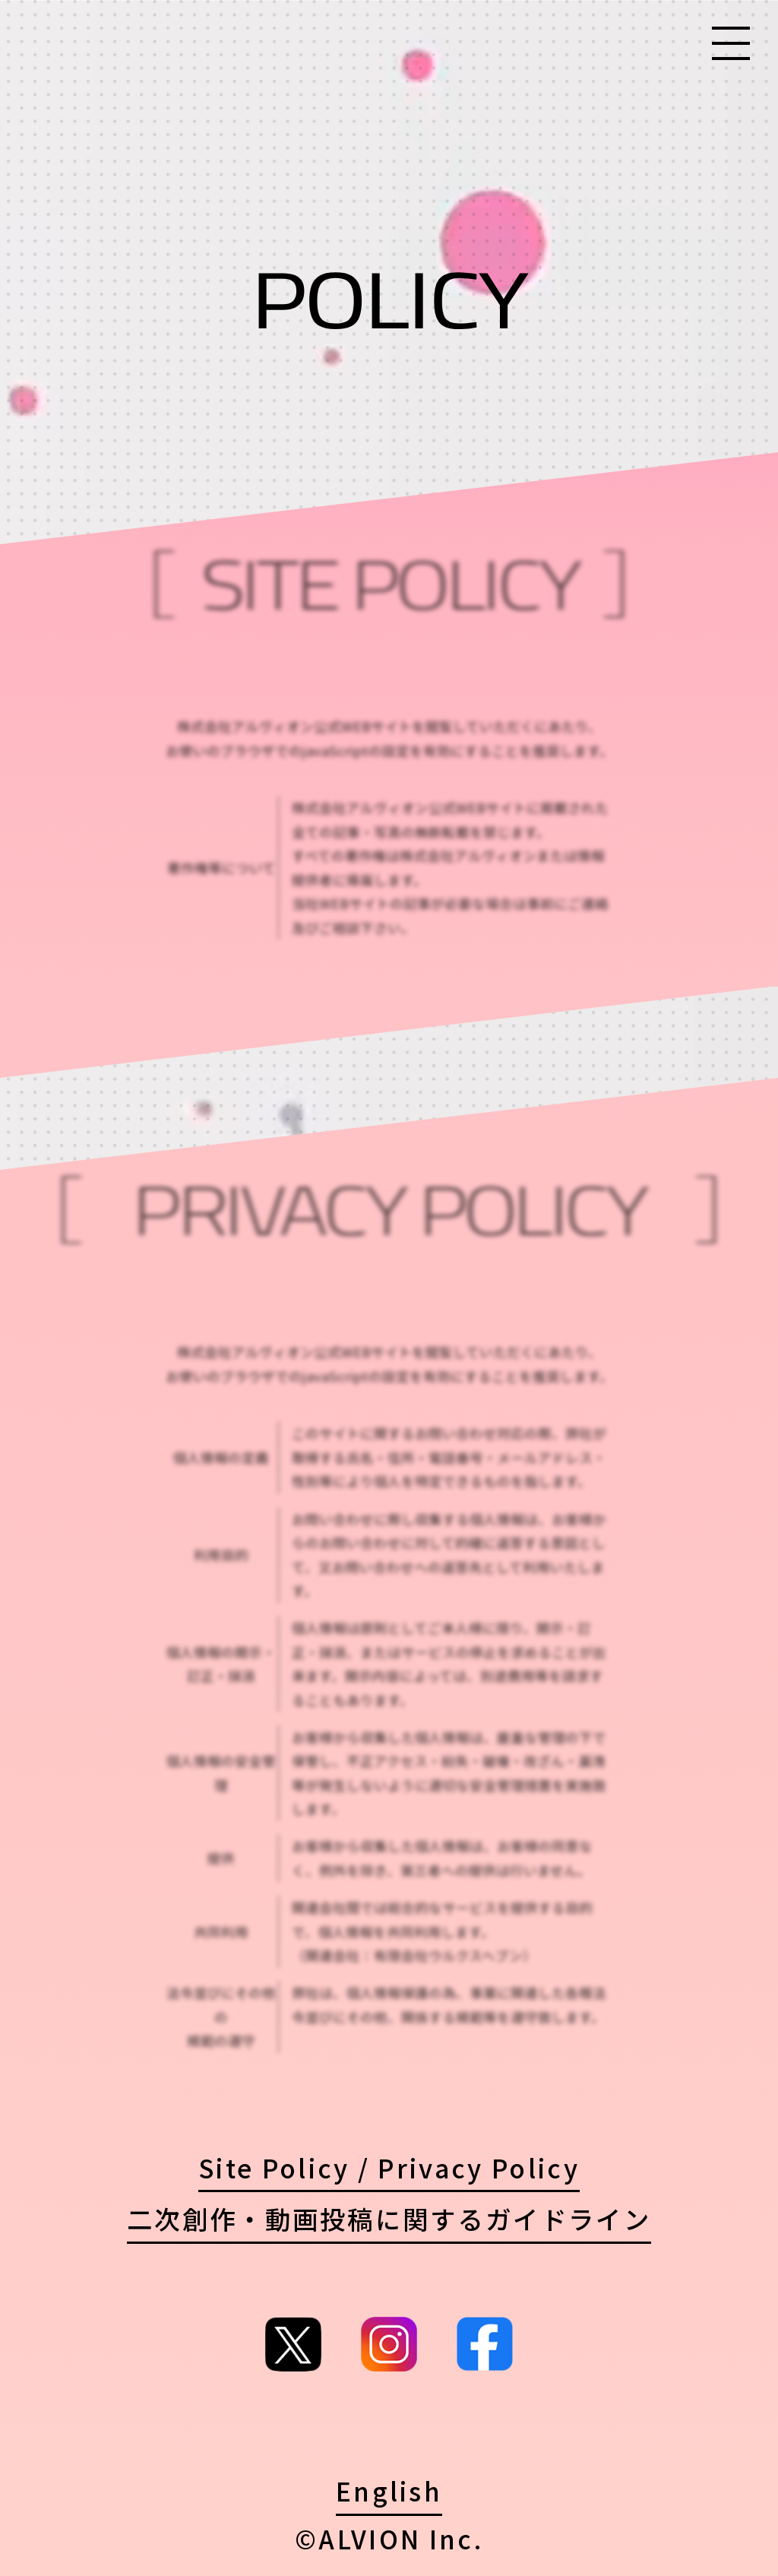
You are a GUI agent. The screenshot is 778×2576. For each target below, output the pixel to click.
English (389, 2490)
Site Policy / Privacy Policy (389, 2167)
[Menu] (731, 45)
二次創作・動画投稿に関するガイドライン (389, 2218)
